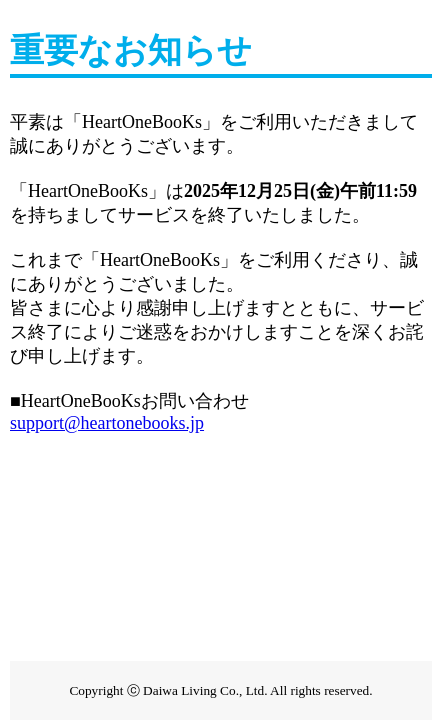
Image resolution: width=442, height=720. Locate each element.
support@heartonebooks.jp (107, 423)
